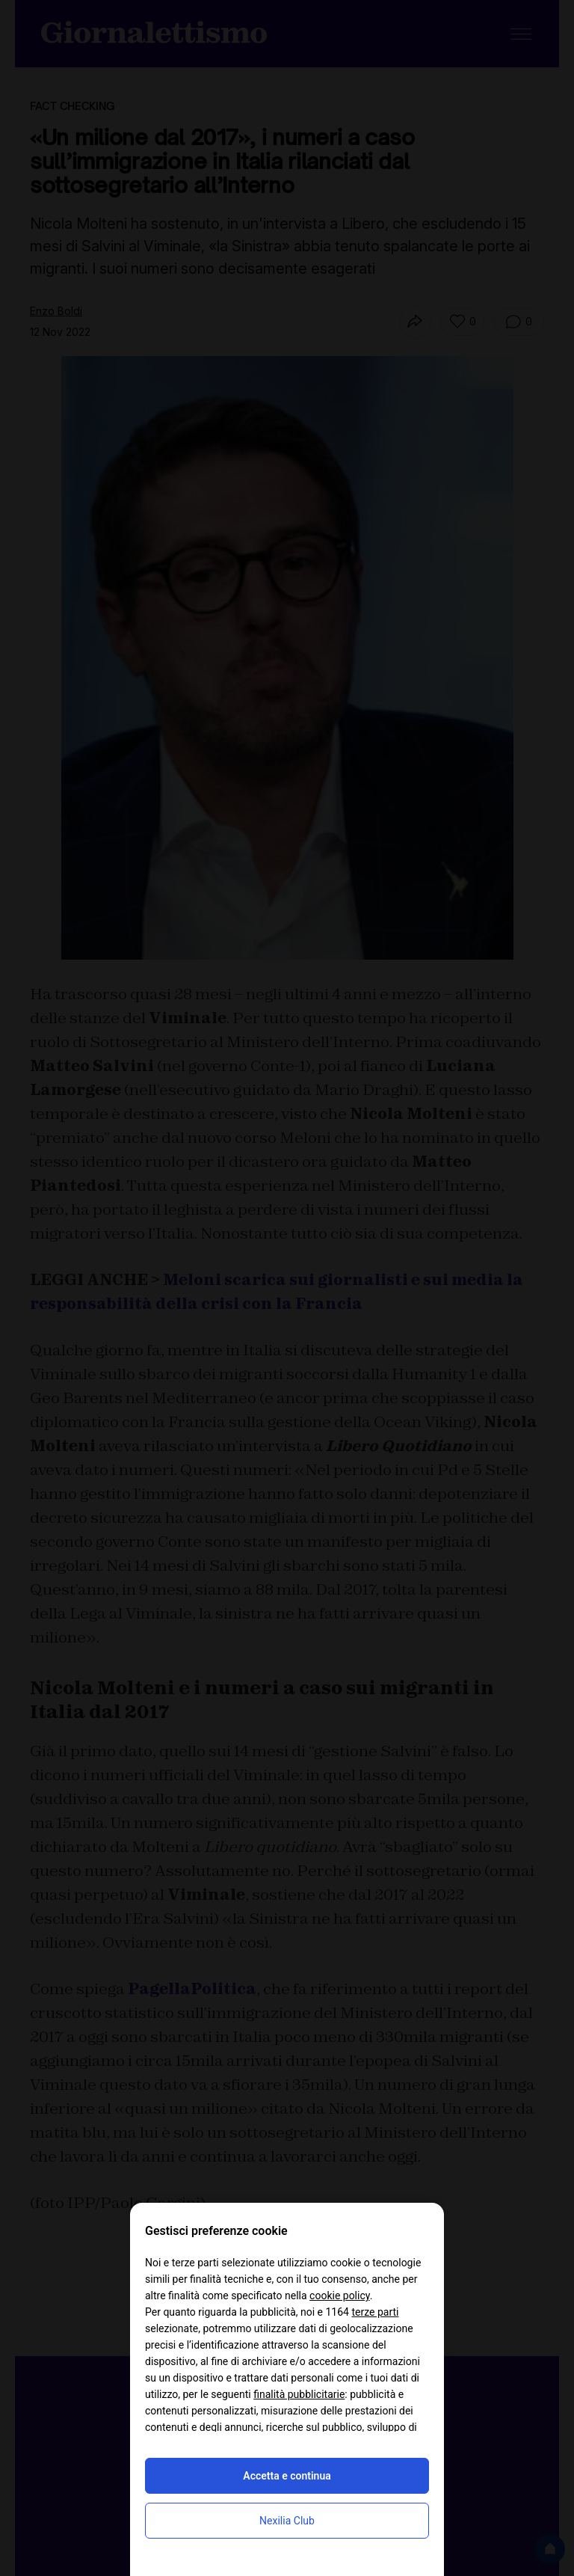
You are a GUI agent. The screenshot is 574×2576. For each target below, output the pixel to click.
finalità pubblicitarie (299, 2394)
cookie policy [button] (339, 2295)
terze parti (374, 2312)
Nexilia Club (287, 2521)
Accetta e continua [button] (286, 2476)
